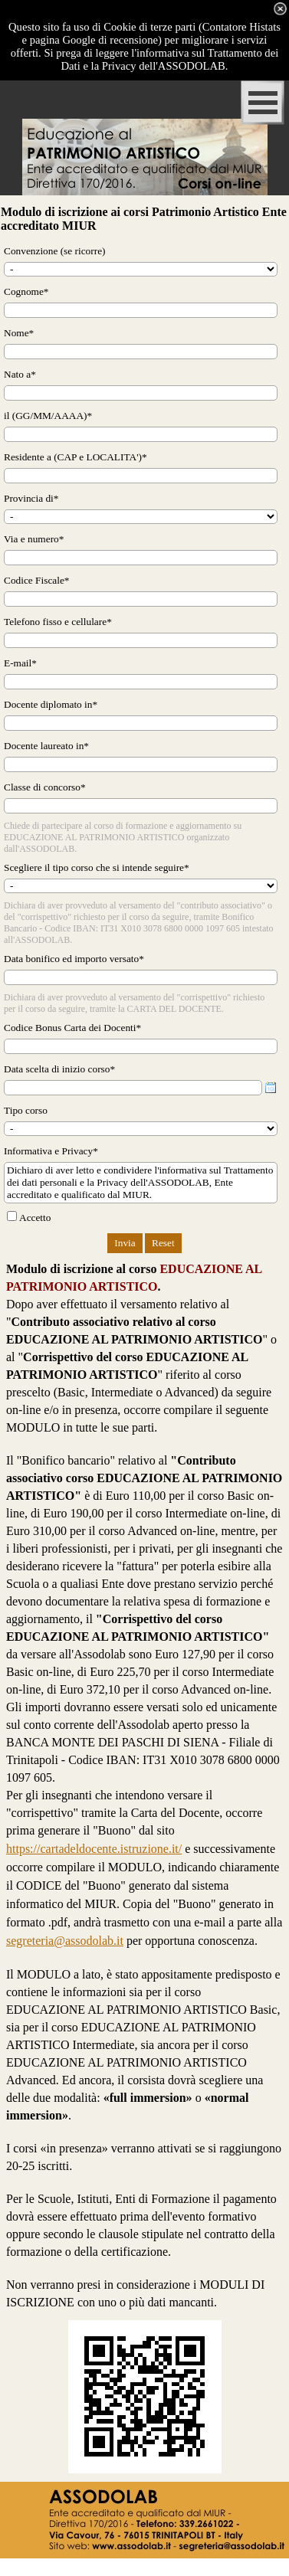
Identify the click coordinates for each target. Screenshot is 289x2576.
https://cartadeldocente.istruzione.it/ (94, 1848)
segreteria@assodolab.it (64, 1940)
